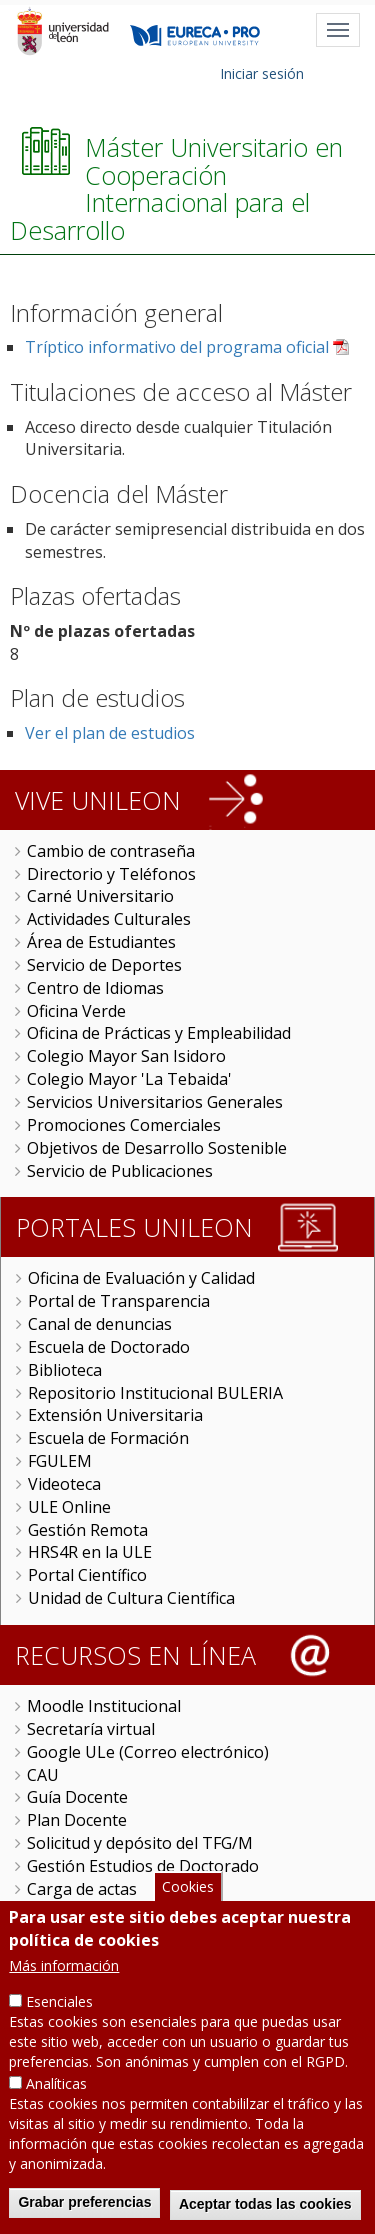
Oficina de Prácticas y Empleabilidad (159, 1033)
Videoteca (64, 1484)
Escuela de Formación (108, 1438)
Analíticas (56, 2093)
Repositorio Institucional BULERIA (155, 1393)
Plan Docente (77, 1820)
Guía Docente (77, 1797)
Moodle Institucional (104, 1706)
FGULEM (60, 1461)
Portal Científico (87, 1575)
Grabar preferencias (84, 2212)
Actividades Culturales (109, 919)
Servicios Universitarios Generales (155, 1102)
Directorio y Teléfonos (111, 874)
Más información (64, 1975)
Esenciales (59, 2011)
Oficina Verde (76, 1011)
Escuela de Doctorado (109, 1347)
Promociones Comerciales (124, 1125)
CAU (43, 1775)
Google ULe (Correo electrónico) (148, 1752)
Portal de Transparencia (119, 1301)
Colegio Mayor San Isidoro (126, 1056)
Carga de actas (82, 1889)
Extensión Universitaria (115, 1415)
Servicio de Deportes (104, 965)
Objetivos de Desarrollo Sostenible (157, 1148)
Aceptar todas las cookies (265, 2214)
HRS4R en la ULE (90, 1552)
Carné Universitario (100, 896)
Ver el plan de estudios (110, 733)
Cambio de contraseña (111, 851)
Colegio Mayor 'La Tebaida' (129, 1079)
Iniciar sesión (262, 73)
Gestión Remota (88, 1530)
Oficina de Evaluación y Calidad (141, 1278)
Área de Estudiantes (101, 942)
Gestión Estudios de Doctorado (143, 1866)
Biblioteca (65, 1370)
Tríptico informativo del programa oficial (177, 347)
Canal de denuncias (100, 1324)
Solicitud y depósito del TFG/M (140, 1843)
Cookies (188, 1897)
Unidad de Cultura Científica (131, 1598)
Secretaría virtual (91, 1729)
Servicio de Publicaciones (120, 1171)
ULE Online (69, 1507)
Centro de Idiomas (95, 988)
